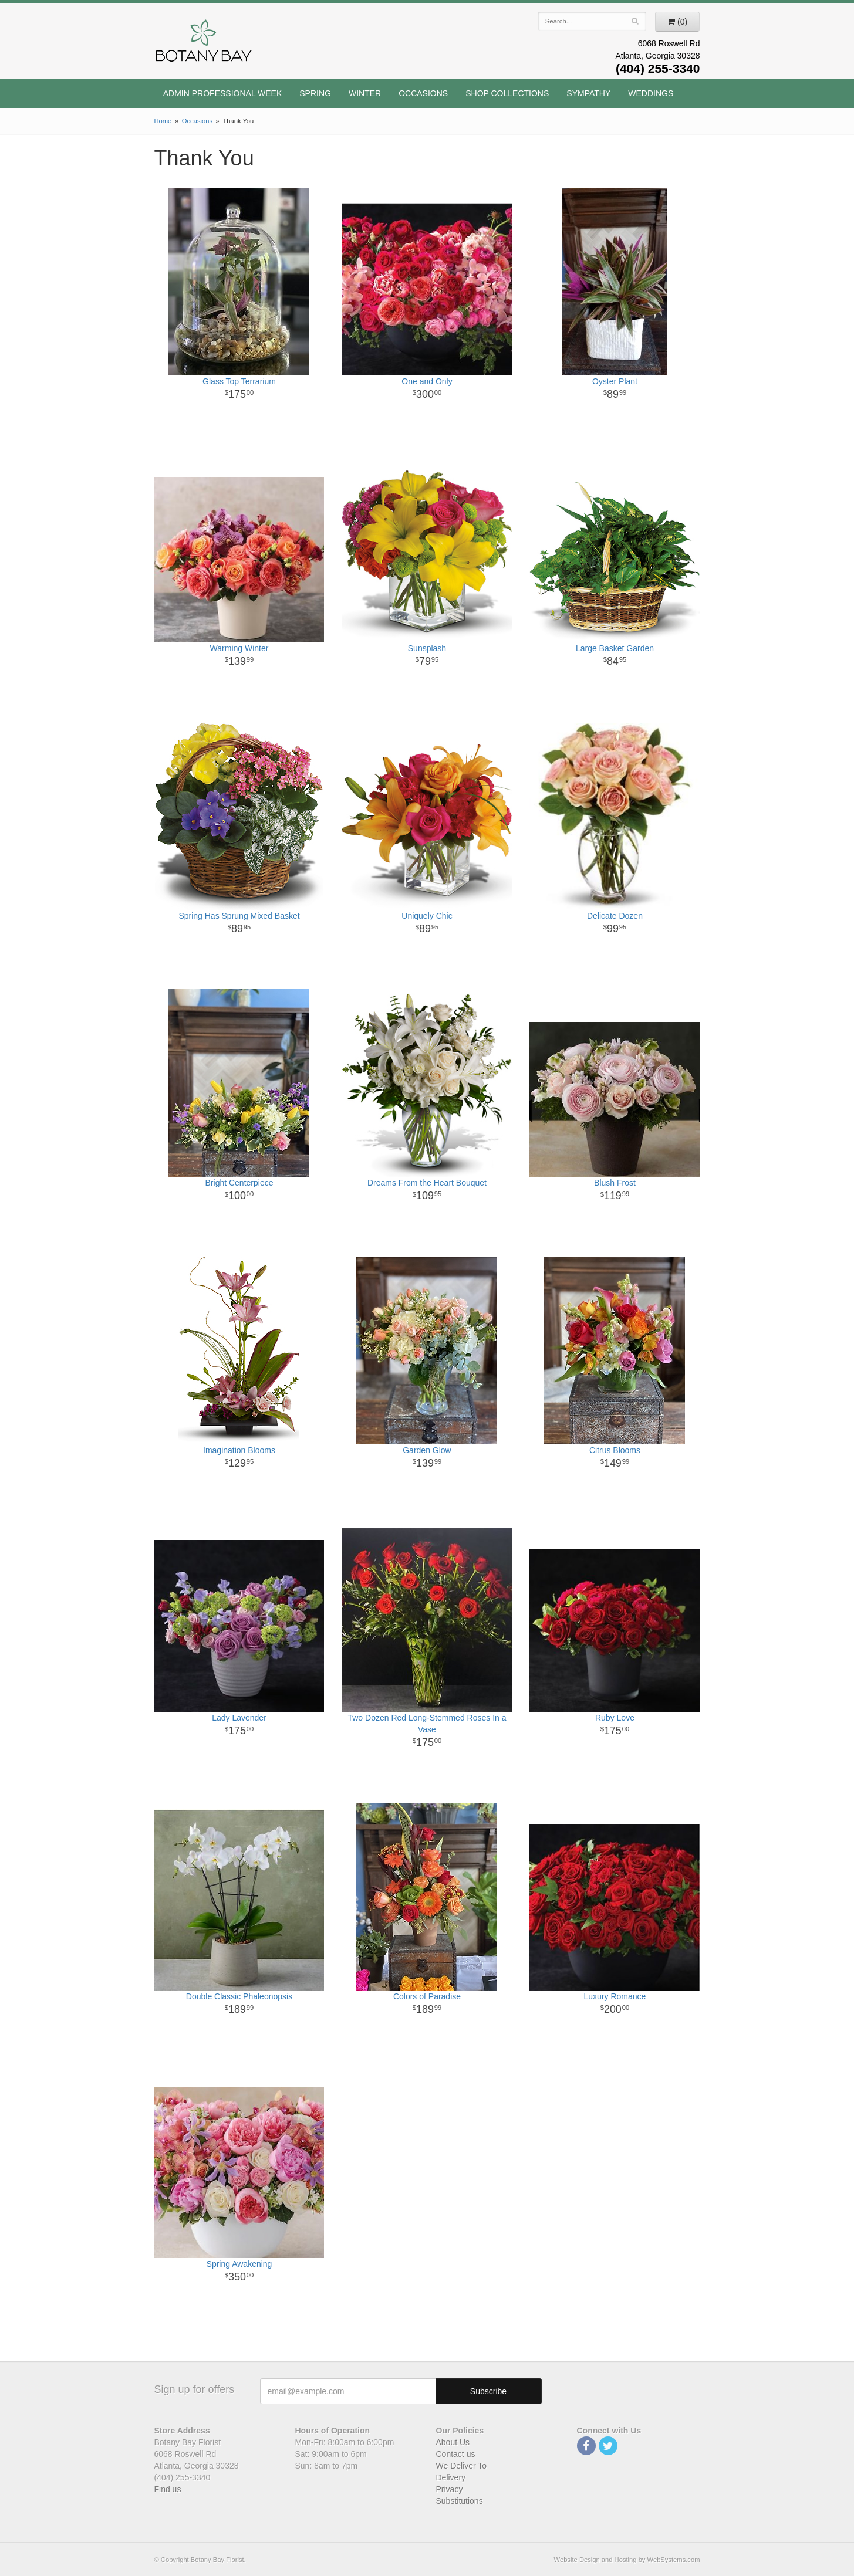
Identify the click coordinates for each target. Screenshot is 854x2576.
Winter (365, 93)
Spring (315, 93)
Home (163, 120)
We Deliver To (461, 2465)
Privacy (449, 2489)
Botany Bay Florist (204, 44)
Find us (167, 2489)
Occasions (423, 93)
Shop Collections (507, 93)
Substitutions (459, 2501)
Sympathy (588, 93)
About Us (453, 2442)
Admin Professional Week (222, 93)
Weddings (650, 93)
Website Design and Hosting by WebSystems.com (627, 2559)
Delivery (451, 2477)
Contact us (455, 2454)
